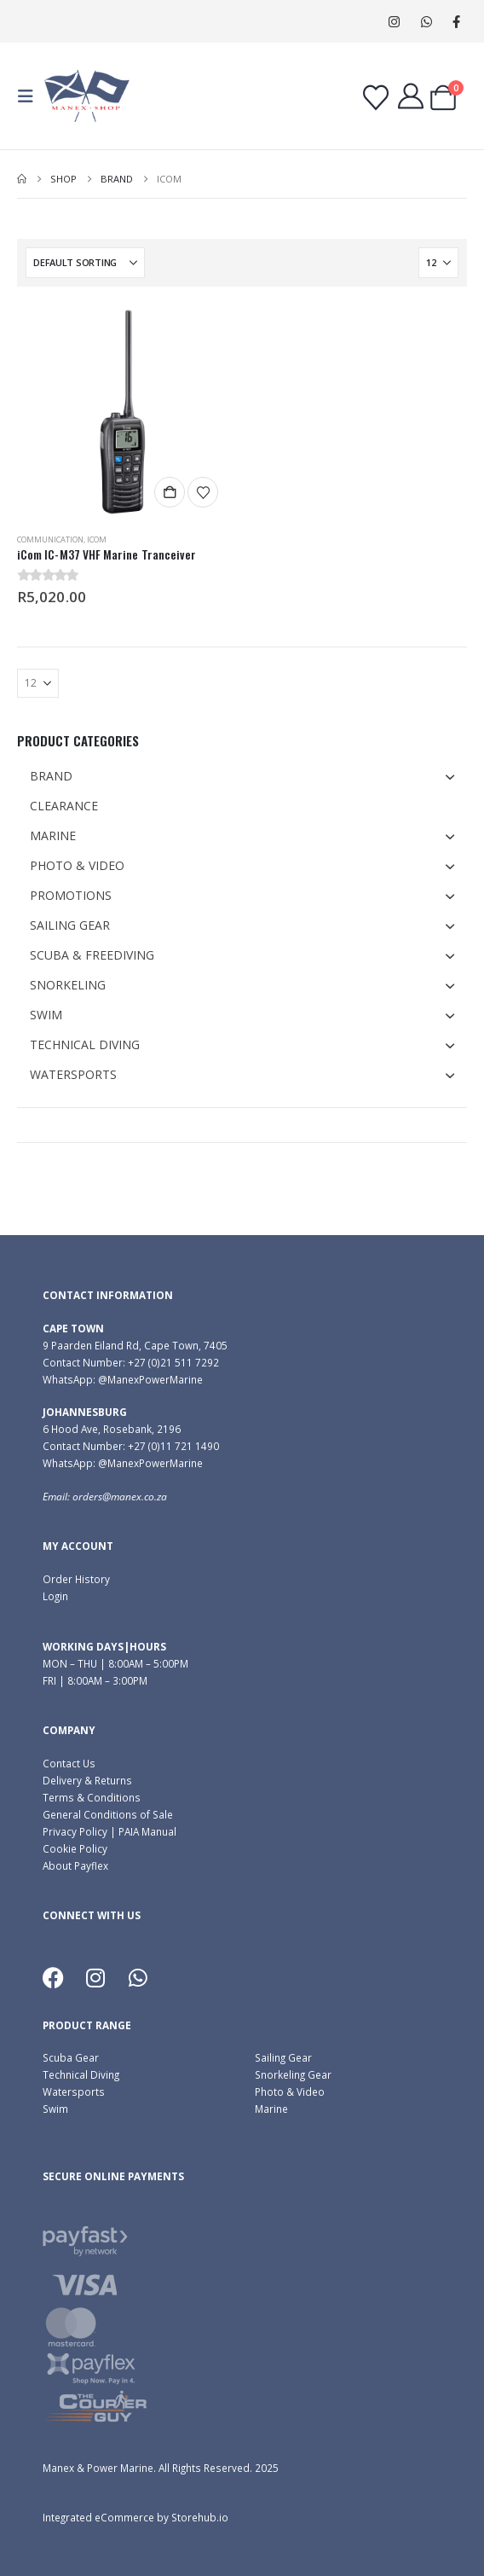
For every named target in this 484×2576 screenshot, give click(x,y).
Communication (50, 539)
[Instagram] (394, 21)
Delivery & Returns (87, 1780)
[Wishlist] (375, 98)
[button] (30, 96)
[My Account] (410, 96)
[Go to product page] (125, 412)
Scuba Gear (71, 2057)
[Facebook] (456, 21)
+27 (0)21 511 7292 (173, 1362)
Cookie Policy (75, 1848)
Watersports (74, 2091)
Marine (271, 2108)
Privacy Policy (75, 1831)
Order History (76, 1579)
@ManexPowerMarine (150, 1379)
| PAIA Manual (141, 1831)
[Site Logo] (87, 96)
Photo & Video (290, 2091)
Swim (55, 2108)
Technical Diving (81, 2074)
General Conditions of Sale (108, 1814)
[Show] (438, 262)
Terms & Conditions (92, 1797)
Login (55, 1596)
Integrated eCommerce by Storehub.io (135, 2517)
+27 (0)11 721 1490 (173, 1446)
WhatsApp (426, 21)
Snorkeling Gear (293, 2074)
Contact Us (69, 1763)
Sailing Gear (283, 2057)
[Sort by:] (85, 262)
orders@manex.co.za (119, 1496)
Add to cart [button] (169, 492)
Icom (97, 539)
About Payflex (75, 1865)
